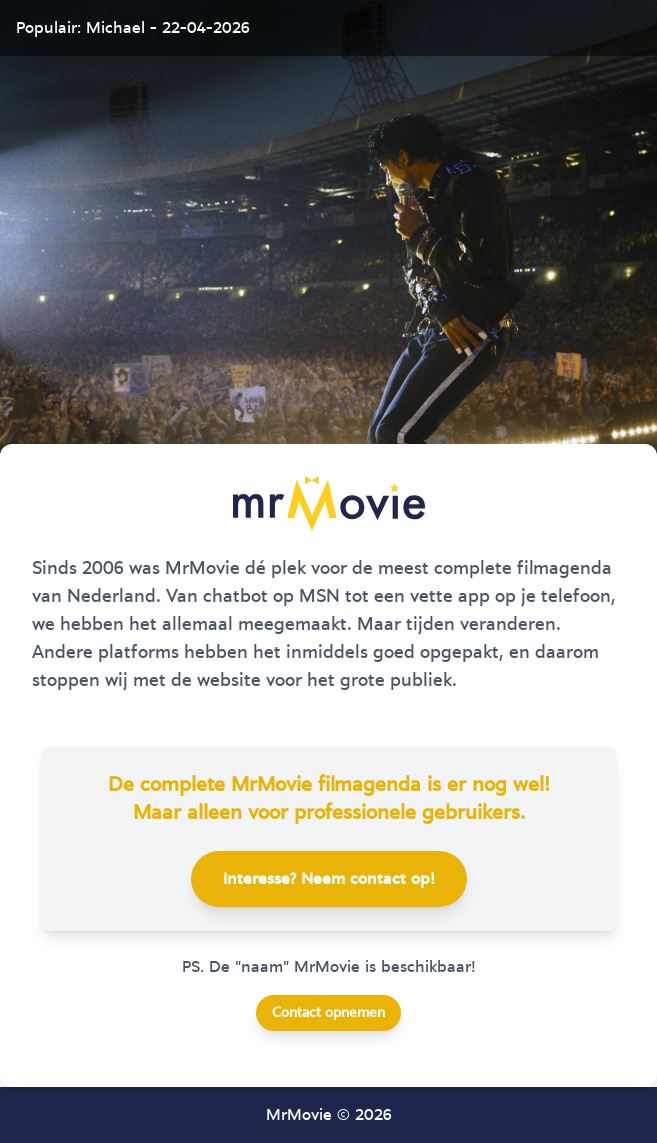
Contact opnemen (328, 1013)
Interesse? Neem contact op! (329, 879)
